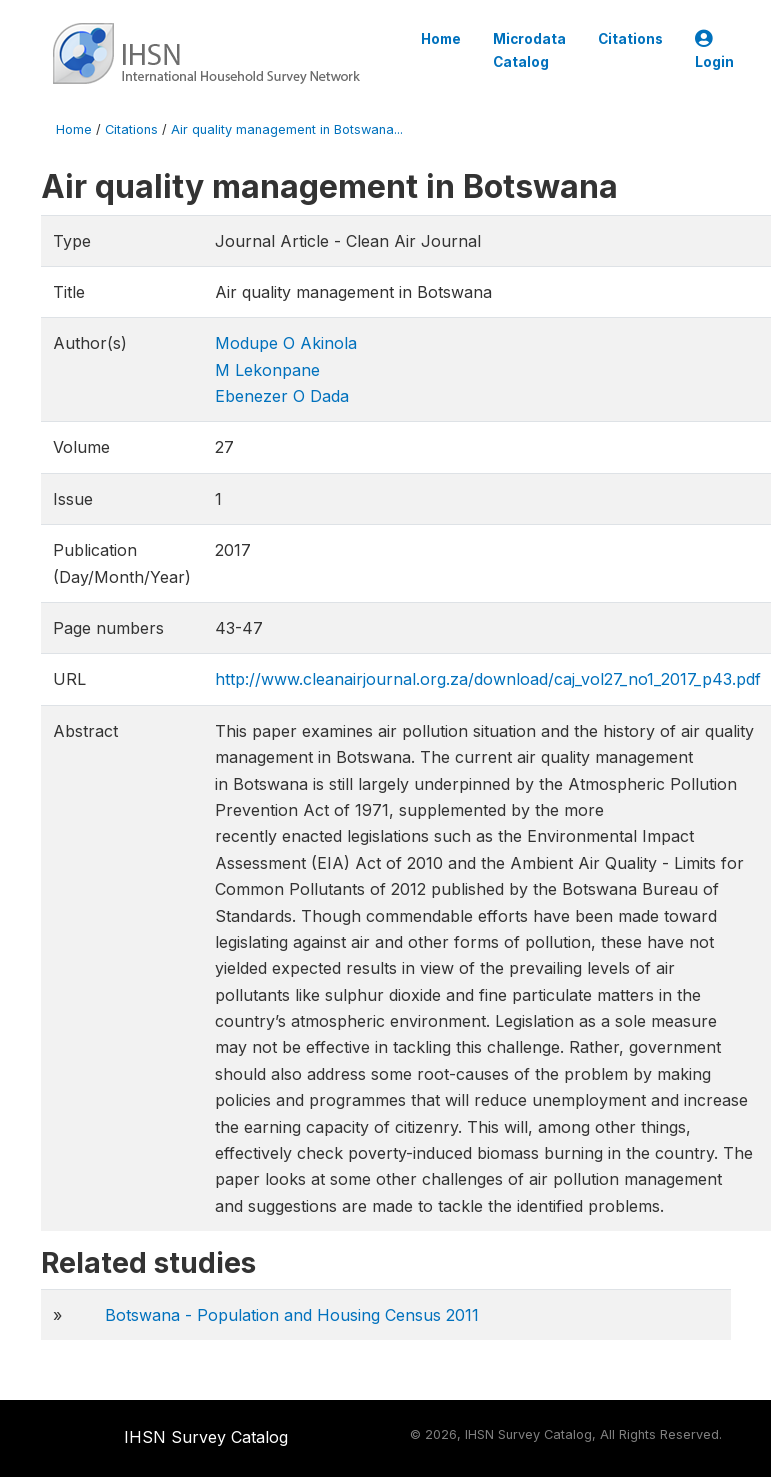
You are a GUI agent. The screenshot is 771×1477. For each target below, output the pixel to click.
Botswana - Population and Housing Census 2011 (292, 1315)
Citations (630, 39)
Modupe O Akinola (286, 343)
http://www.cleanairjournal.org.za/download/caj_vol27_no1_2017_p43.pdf (488, 679)
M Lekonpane (267, 370)
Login (714, 50)
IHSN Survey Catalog (206, 1437)
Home (441, 39)
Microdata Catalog (529, 50)
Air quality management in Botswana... (287, 129)
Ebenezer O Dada (282, 396)
